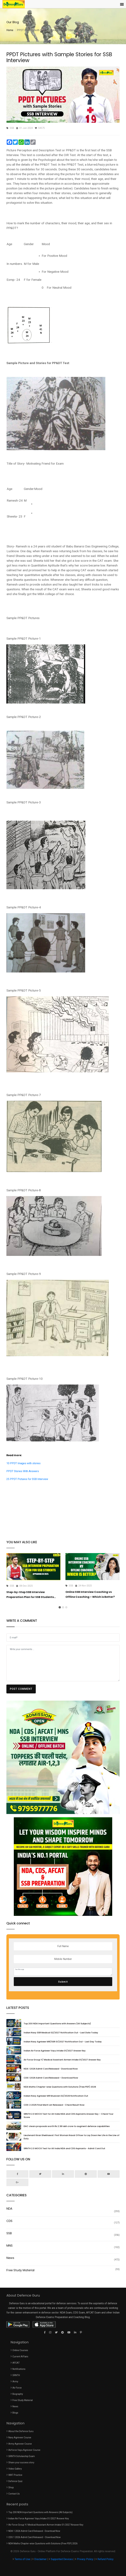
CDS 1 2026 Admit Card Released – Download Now (51, 2077)
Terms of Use (23, 2559)
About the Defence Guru (20, 2431)
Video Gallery (15, 2468)
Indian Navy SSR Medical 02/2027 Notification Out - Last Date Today (61, 2032)
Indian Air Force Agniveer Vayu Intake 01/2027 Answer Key (55, 2050)
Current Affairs (20, 2356)
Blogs (15, 2412)
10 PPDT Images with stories (23, 1463)
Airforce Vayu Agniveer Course (24, 2450)
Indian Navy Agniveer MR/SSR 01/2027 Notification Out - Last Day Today (63, 2041)
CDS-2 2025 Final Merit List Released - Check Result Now (54, 2104)
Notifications (18, 2369)
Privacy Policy (85, 2559)
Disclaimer (40, 2559)
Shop (11, 2487)
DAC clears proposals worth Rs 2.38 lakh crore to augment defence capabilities (67, 2126)
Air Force (17, 2387)
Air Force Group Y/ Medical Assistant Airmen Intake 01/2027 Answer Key (62, 2059)
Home (9, 30)
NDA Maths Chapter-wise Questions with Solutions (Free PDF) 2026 (60, 2086)
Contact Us (14, 2493)
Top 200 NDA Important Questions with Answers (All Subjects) (57, 2023)
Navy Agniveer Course (19, 2437)
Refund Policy (105, 2559)
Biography (17, 2394)
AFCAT (16, 2362)
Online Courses (20, 2350)
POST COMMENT (21, 1688)
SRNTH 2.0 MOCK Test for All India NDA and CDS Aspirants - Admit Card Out (64, 2148)
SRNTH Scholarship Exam (21, 2456)
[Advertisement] (63, 1512)
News (15, 2406)
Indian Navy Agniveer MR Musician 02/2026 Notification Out (56, 2095)
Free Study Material (22, 2400)
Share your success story (21, 2462)
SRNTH (16, 2375)
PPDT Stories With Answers (22, 1471)
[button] (60, 1607)
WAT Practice (15, 2475)
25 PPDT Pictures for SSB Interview (27, 1479)
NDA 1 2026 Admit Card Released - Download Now (51, 2068)
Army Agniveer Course (20, 2443)
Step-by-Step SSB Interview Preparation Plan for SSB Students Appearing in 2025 (30, 1597)
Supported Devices (62, 2559)
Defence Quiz (15, 2481)
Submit (63, 1981)
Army (15, 2381)
